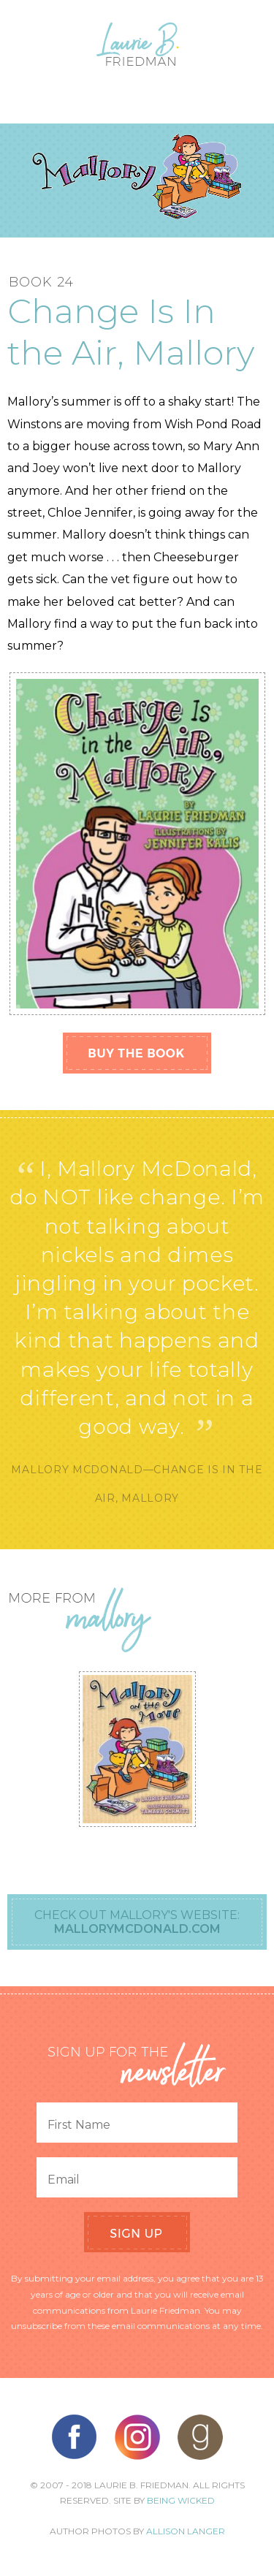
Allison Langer (185, 2531)
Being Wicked (181, 2500)
